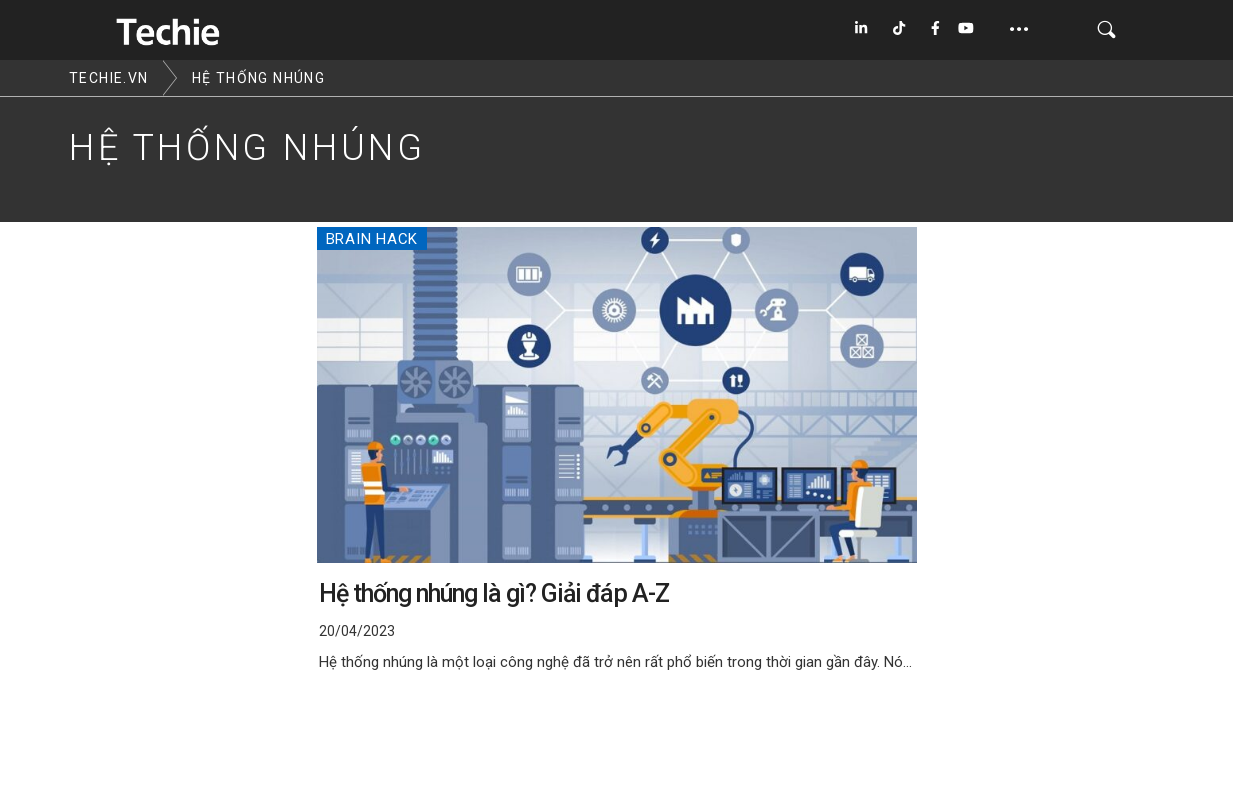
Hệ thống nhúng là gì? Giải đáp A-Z (494, 593)
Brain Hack (372, 239)
